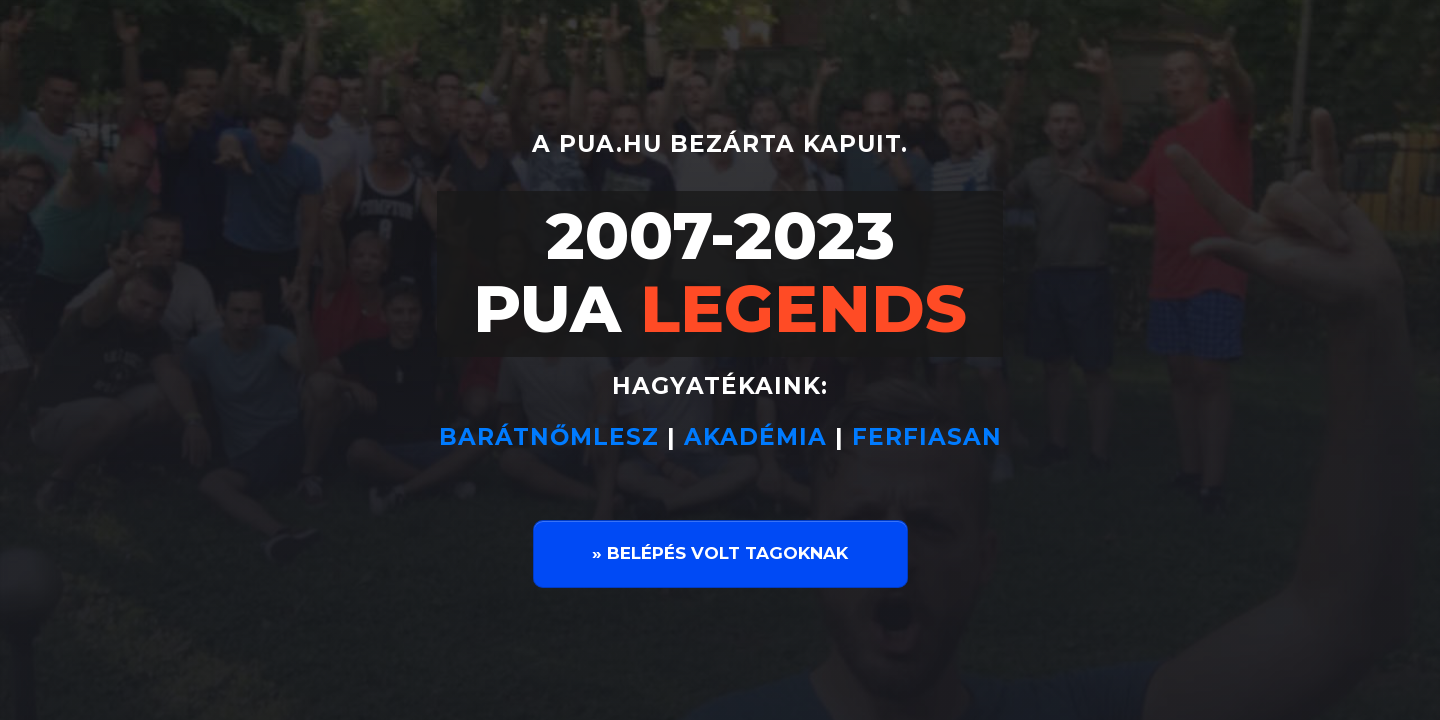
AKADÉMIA (755, 437)
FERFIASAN (927, 437)
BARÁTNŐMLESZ (553, 437)
